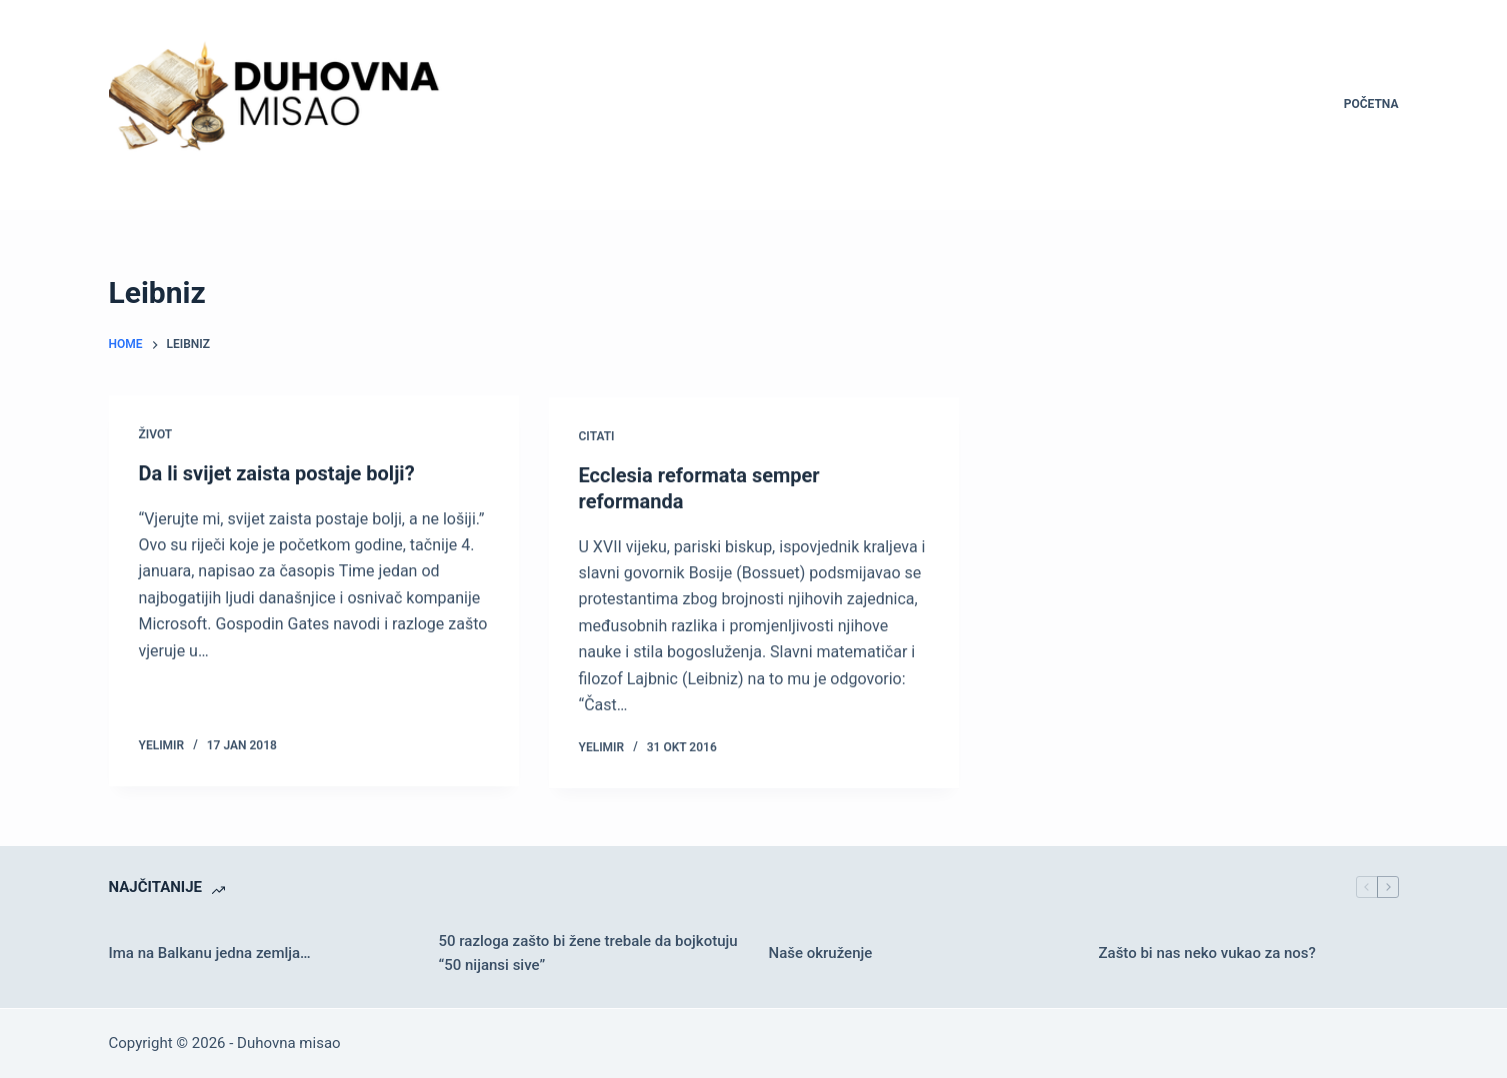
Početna (1371, 104)
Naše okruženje (821, 953)
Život (156, 435)
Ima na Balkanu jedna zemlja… (210, 953)
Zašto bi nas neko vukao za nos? (1207, 953)
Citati (597, 439)
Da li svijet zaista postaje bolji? (277, 474)
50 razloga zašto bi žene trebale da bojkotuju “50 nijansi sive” (588, 953)
